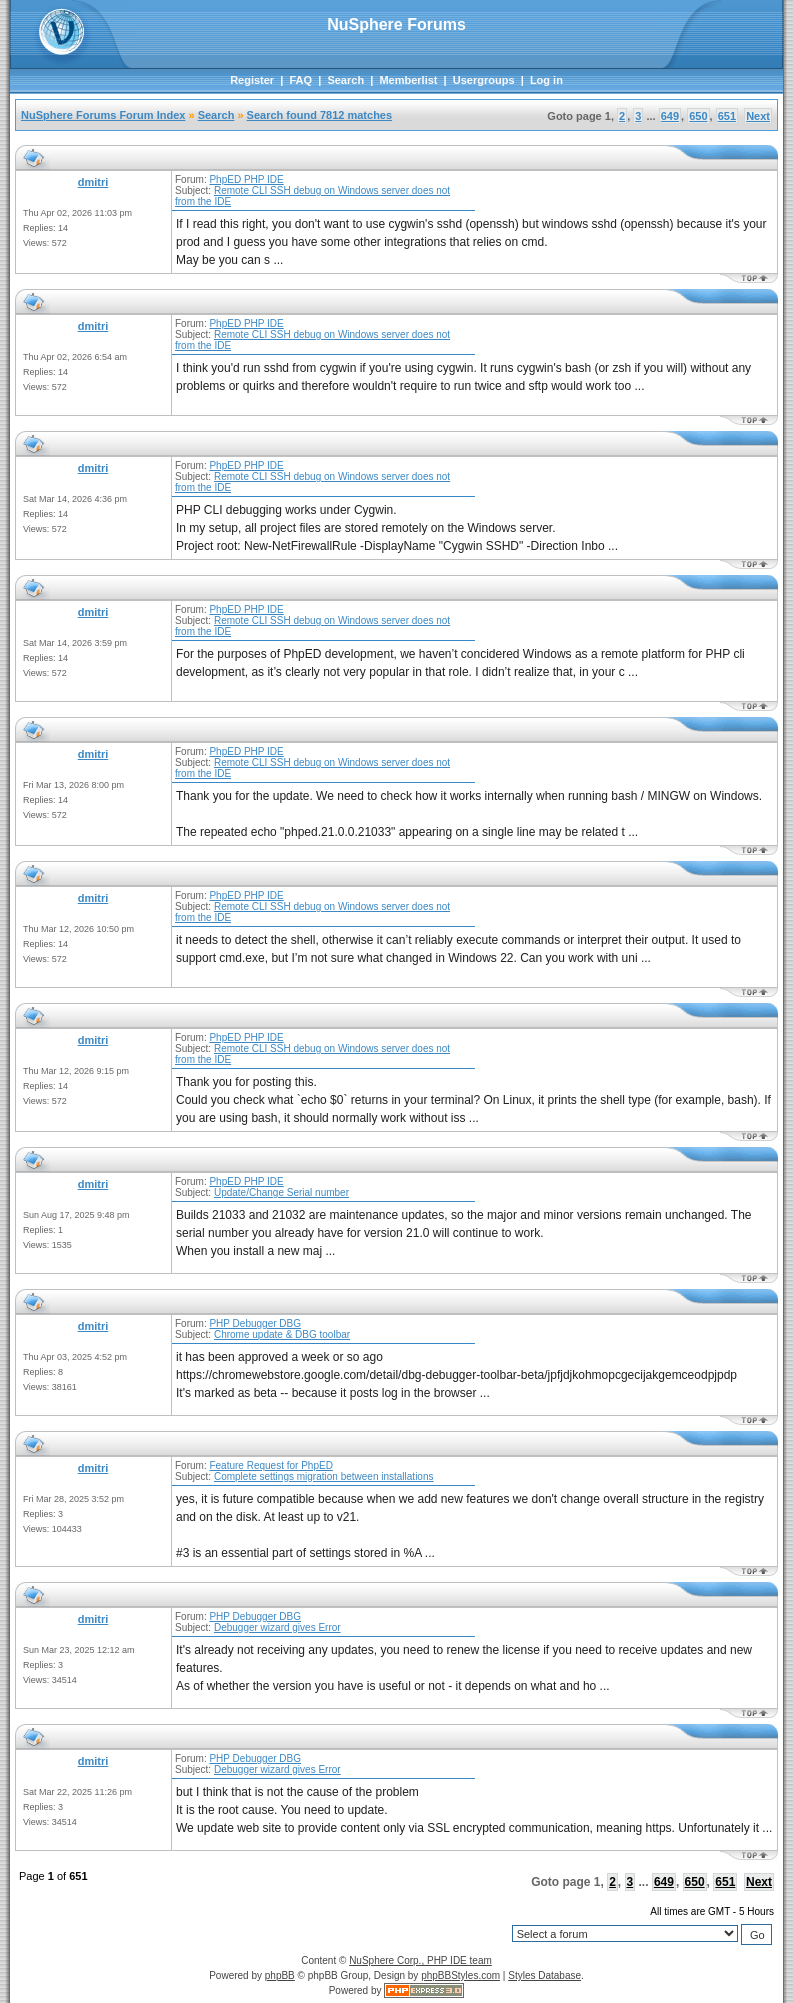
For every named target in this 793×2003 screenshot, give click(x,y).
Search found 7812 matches (320, 115)
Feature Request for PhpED (270, 1465)
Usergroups (484, 80)
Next (758, 116)
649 (670, 116)
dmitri (93, 182)
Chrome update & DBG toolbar (282, 1334)
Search (345, 80)
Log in (546, 80)
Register (252, 80)
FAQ (300, 80)
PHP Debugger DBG (255, 1323)
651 (727, 116)
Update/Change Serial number (281, 1192)
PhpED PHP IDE (246, 179)
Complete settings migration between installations (324, 1476)
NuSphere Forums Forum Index (103, 115)
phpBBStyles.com (460, 1975)
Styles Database (544, 1975)
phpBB (280, 1975)
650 (698, 116)
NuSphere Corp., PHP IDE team (420, 1960)
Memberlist (408, 80)
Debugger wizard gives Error (277, 1627)
